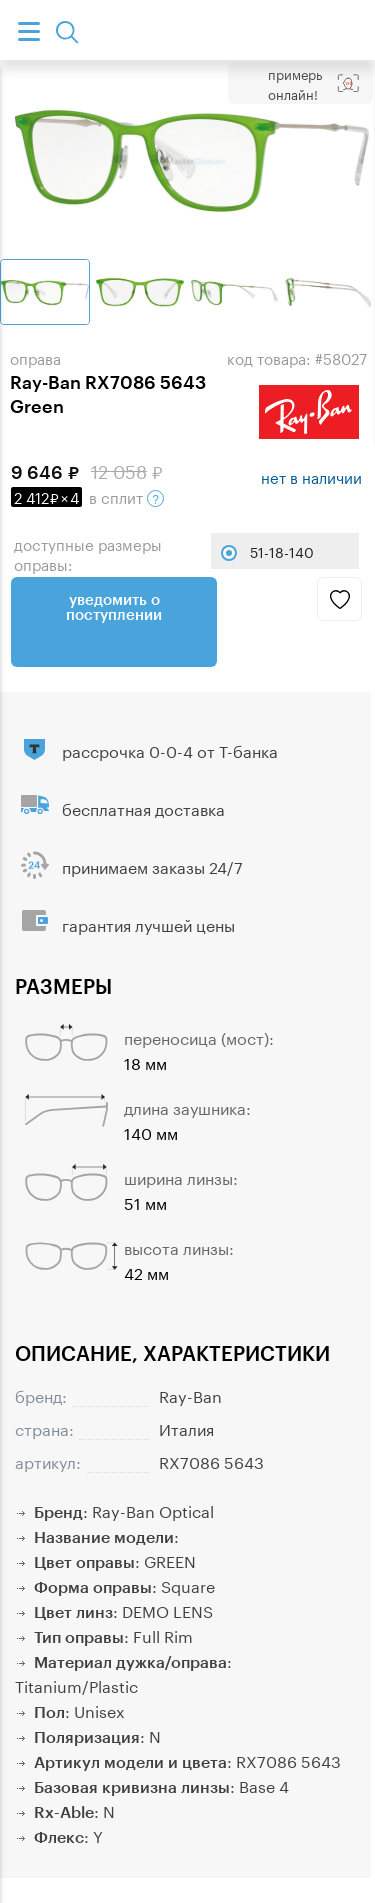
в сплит (87, 496)
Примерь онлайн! (295, 83)
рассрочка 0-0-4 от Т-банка (170, 749)
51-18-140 (282, 551)
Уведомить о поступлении (114, 606)
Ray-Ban (190, 1394)
